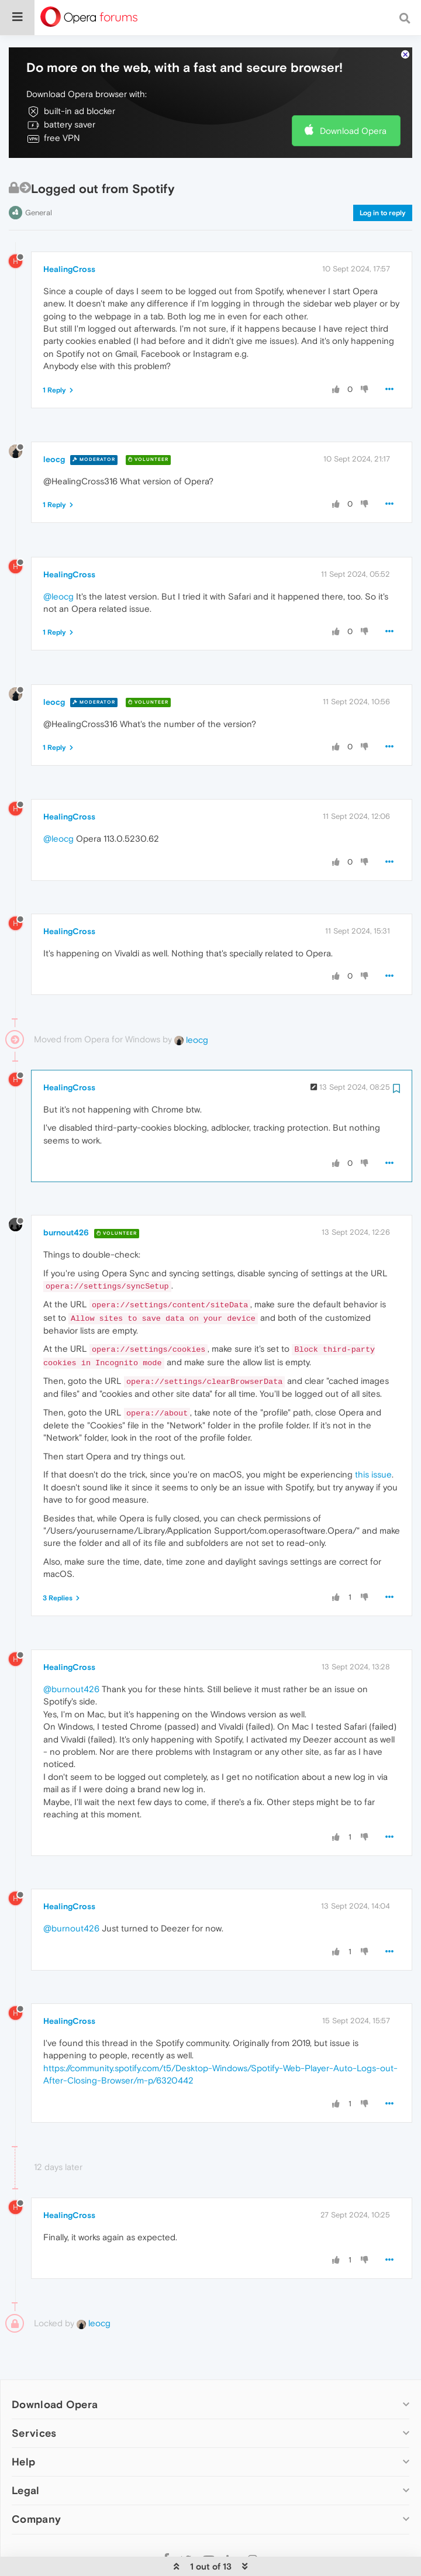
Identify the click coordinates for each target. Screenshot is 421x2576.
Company (36, 2493)
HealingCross (69, 242)
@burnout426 (71, 1663)
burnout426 (66, 1206)
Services (34, 2407)
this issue (373, 1448)
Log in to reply (383, 186)
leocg (54, 433)
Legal (26, 2464)
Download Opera (353, 104)
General (38, 186)
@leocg (58, 570)
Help (23, 2436)
